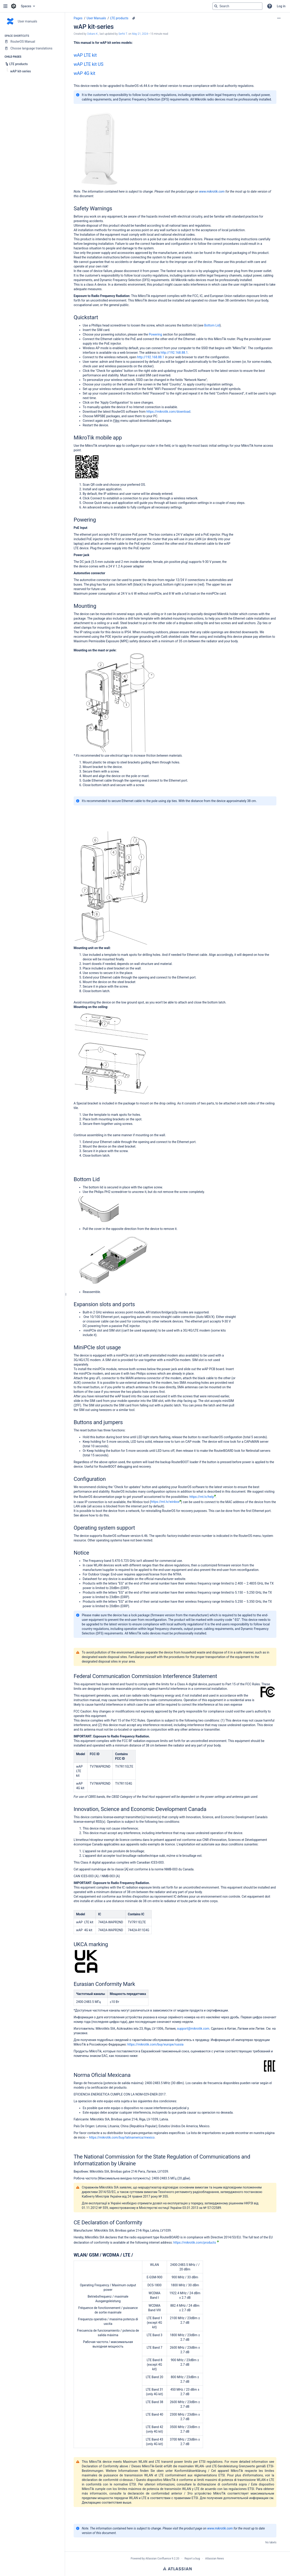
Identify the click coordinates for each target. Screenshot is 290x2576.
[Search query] (237, 6)
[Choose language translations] (32, 48)
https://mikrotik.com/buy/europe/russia (155, 2044)
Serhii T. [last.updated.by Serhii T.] (123, 33)
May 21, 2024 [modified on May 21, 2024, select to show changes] (140, 33)
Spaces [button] (26, 6)
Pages (78, 18)
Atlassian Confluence (158, 2558)
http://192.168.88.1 (174, 352)
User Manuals (96, 18)
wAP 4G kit (84, 73)
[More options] (279, 18)
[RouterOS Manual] (32, 41)
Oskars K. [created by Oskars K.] (92, 33)
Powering (155, 334)
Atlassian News (214, 2558)
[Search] (216, 6)
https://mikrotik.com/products (196, 2242)
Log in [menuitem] (281, 6)
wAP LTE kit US (88, 64)
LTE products (119, 18)
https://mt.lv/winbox (166, 1502)
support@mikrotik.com (193, 2028)
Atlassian (177, 2568)
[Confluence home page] (14, 6)
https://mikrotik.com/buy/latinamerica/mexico (122, 2137)
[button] (5, 6)
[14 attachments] (133, 18)
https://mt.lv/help (202, 1497)
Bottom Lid (212, 325)
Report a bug (192, 2558)
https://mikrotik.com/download (168, 411)
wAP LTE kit (85, 55)
